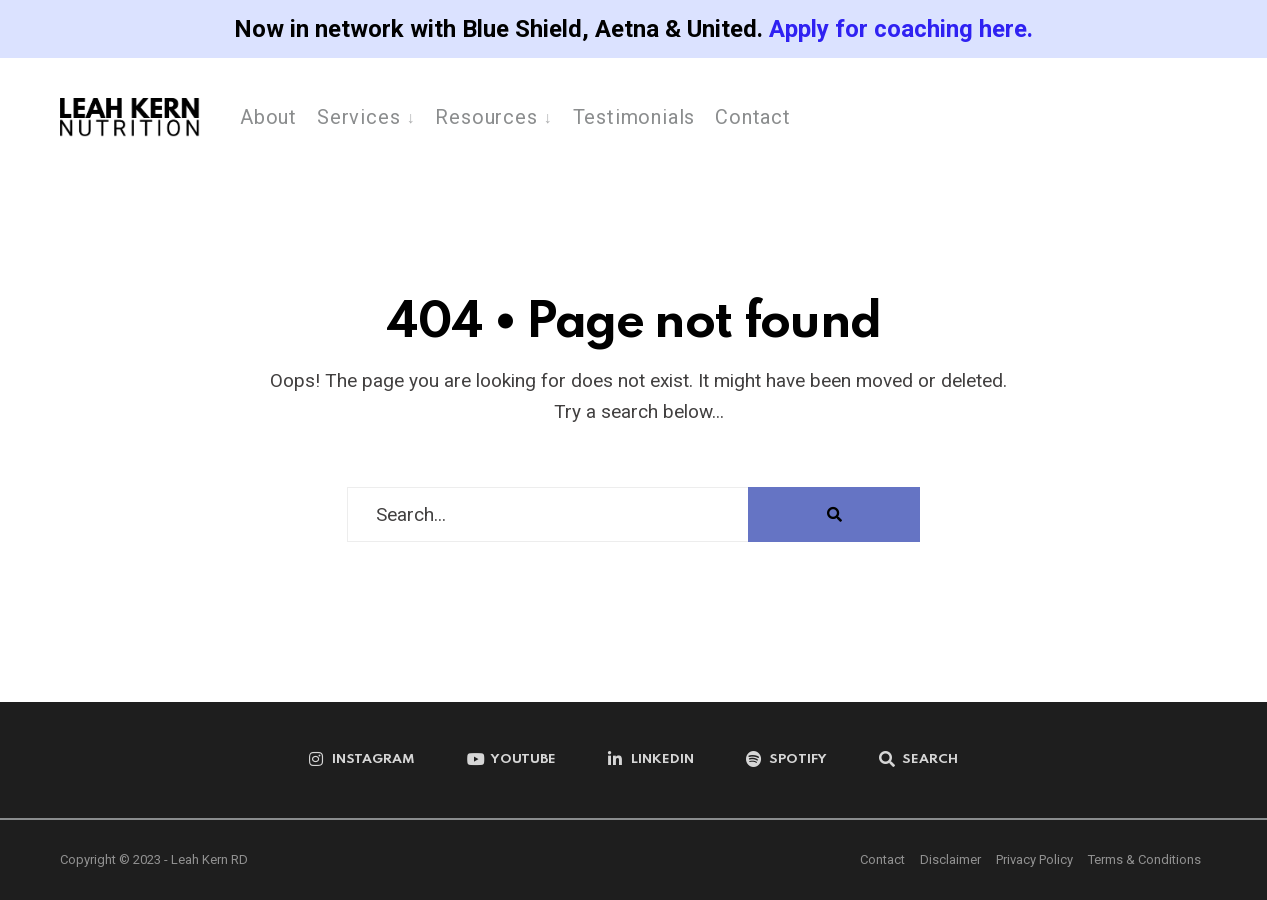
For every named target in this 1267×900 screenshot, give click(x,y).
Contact (753, 117)
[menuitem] (366, 116)
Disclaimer (950, 859)
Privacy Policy (1034, 859)
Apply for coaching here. (901, 29)
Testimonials (634, 117)
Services (358, 117)
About (268, 117)
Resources (486, 117)
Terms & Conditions (1144, 859)
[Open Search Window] (918, 759)
